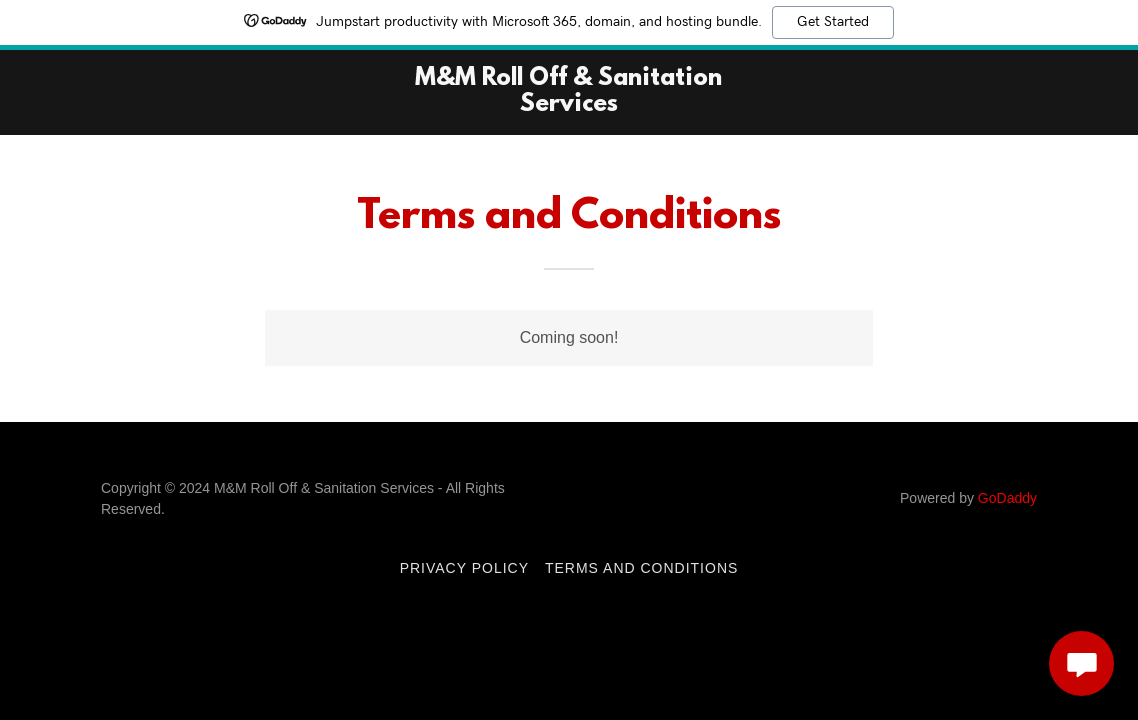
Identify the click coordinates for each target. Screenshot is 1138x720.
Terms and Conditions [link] (641, 568)
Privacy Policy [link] (464, 568)
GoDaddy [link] (1007, 498)
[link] (568, 105)
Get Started (833, 22)
